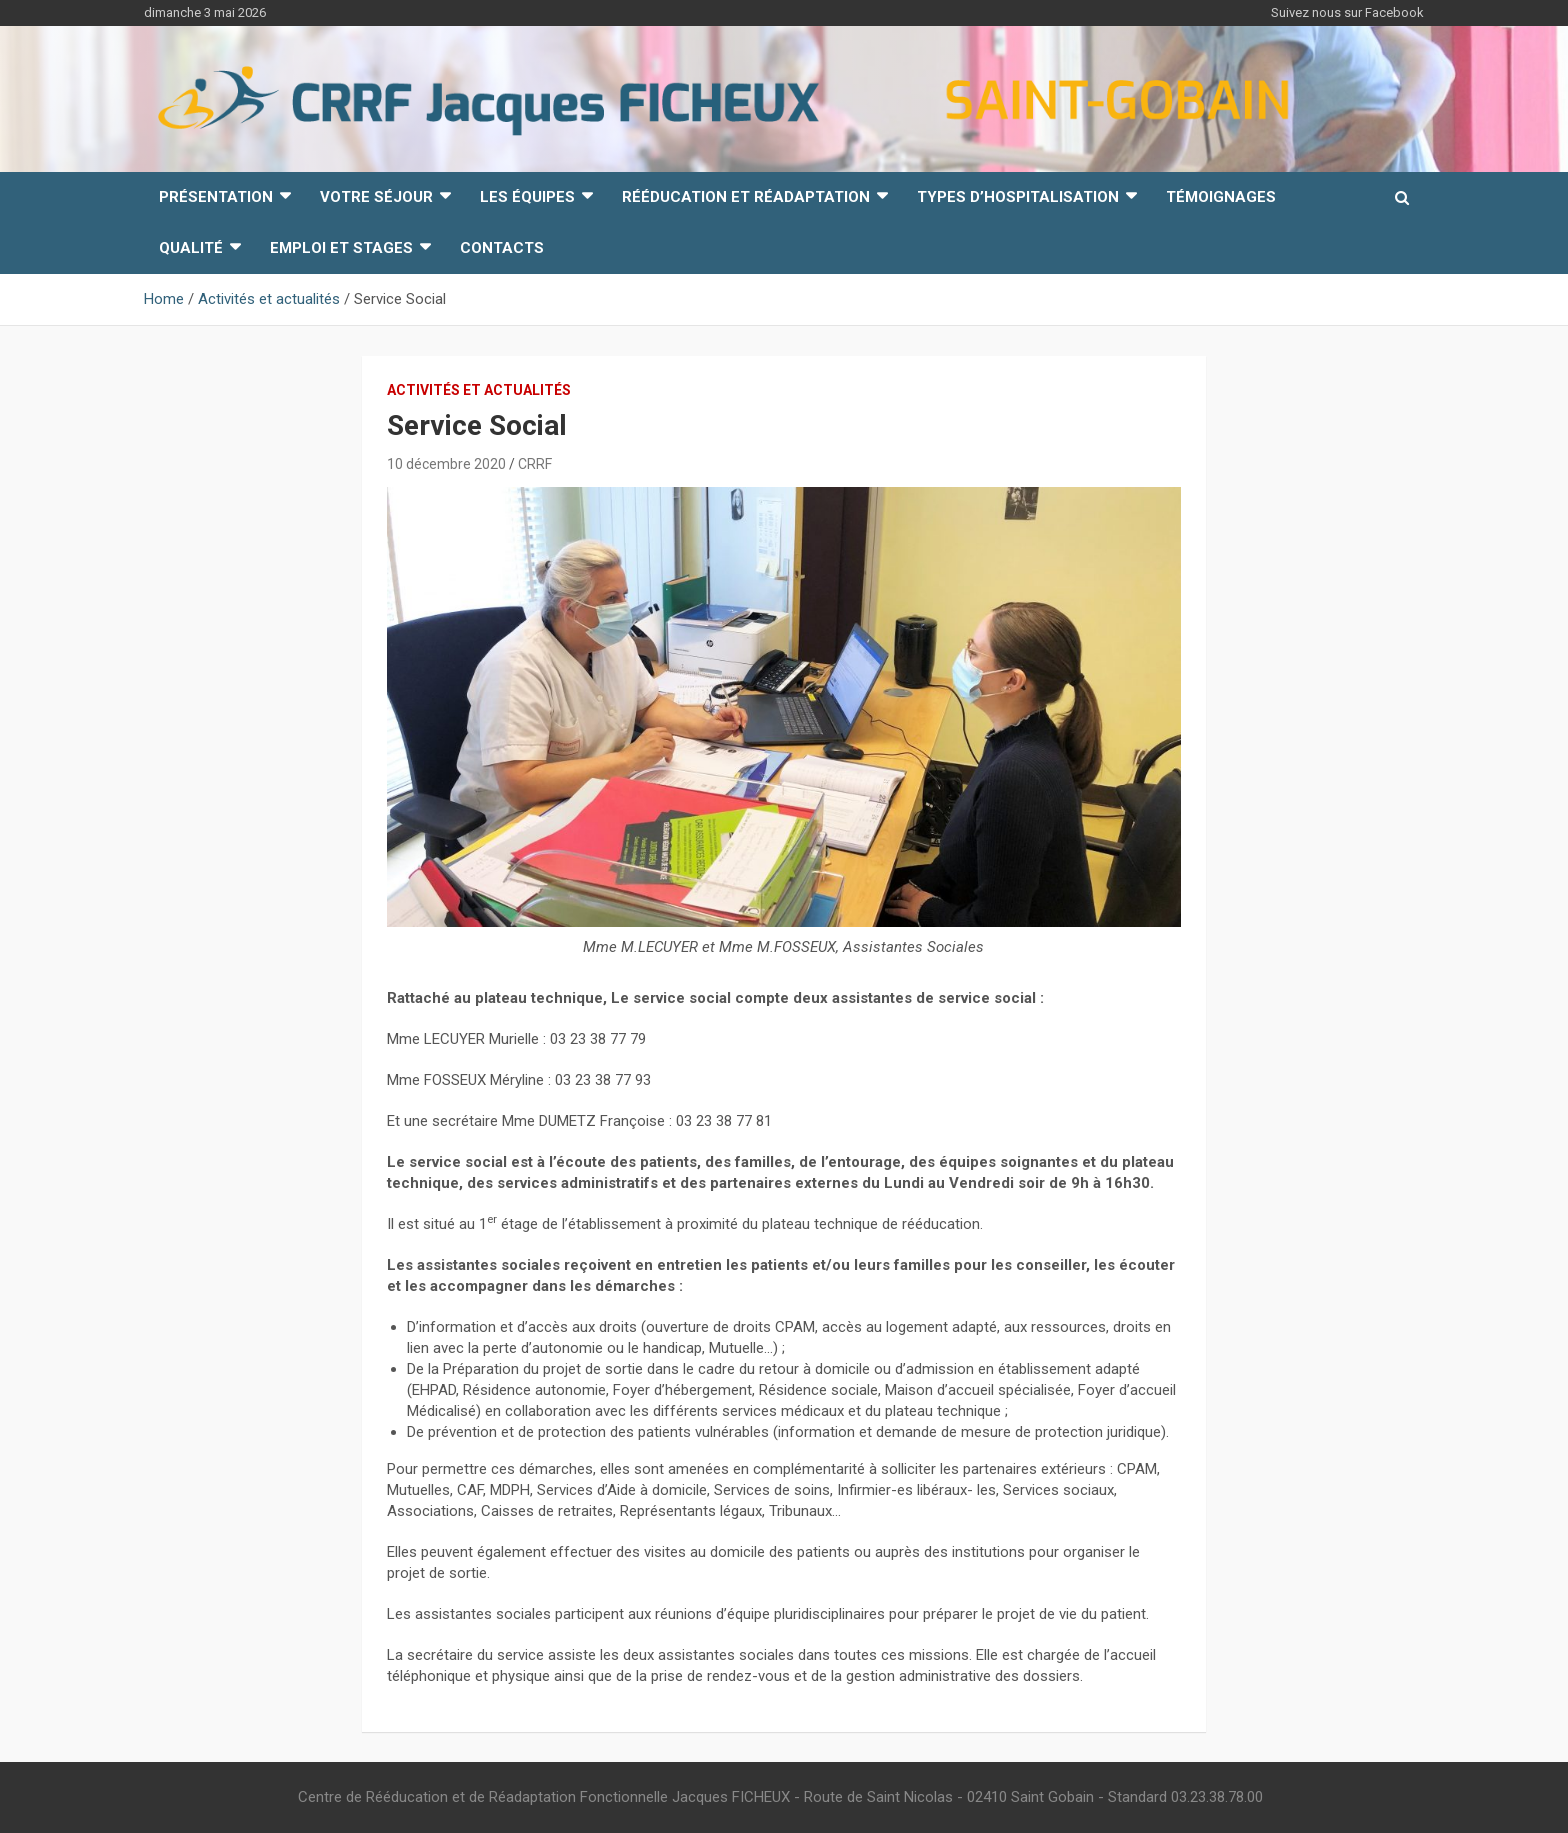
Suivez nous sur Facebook (1347, 12)
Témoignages (1221, 197)
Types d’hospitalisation (1018, 197)
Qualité (191, 248)
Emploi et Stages (341, 248)
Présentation (216, 197)
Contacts (502, 248)
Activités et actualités (479, 390)
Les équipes (527, 197)
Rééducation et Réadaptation (746, 197)
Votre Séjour (376, 197)
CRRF (535, 464)
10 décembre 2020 (446, 464)
